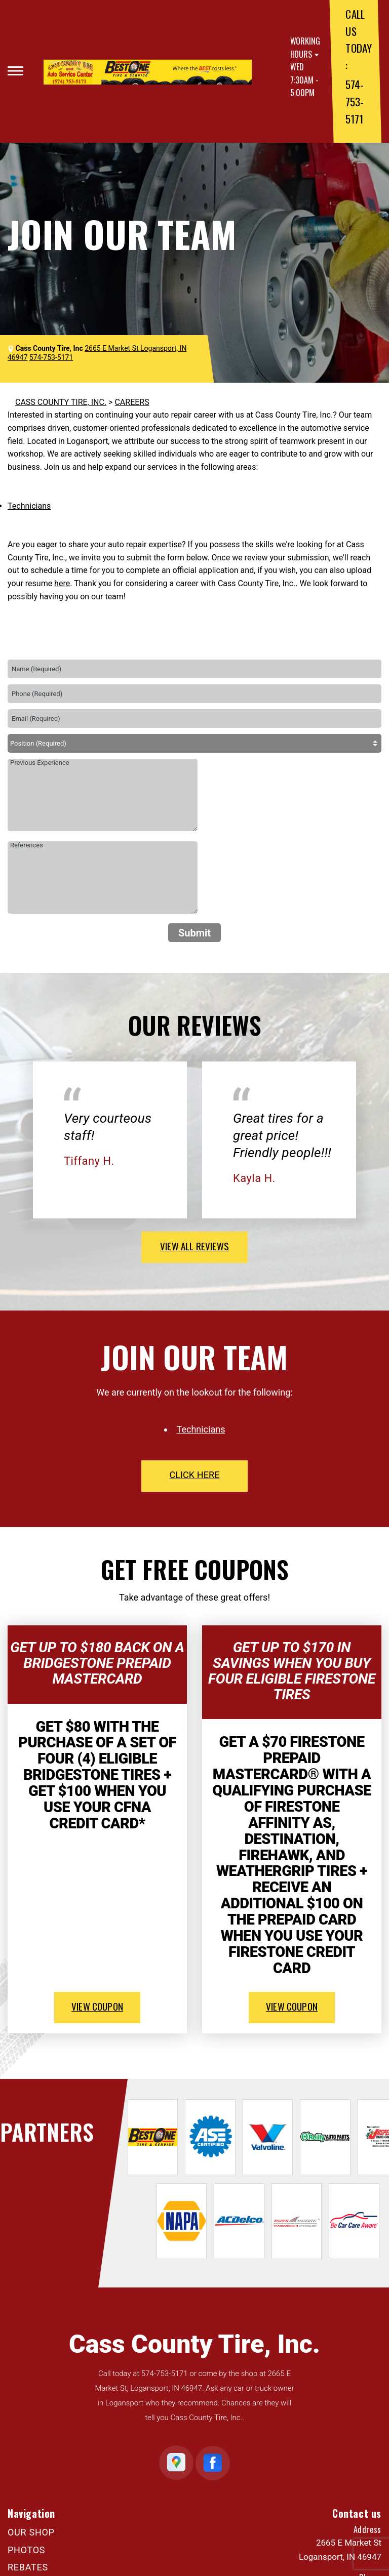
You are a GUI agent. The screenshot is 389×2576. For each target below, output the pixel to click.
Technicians (29, 506)
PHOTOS (26, 2550)
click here (194, 1474)
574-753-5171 (354, 101)
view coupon (97, 2006)
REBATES (28, 2567)
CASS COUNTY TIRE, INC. (60, 402)
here (62, 583)
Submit (194, 933)
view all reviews (194, 1246)
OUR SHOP (31, 2532)
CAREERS (131, 402)
